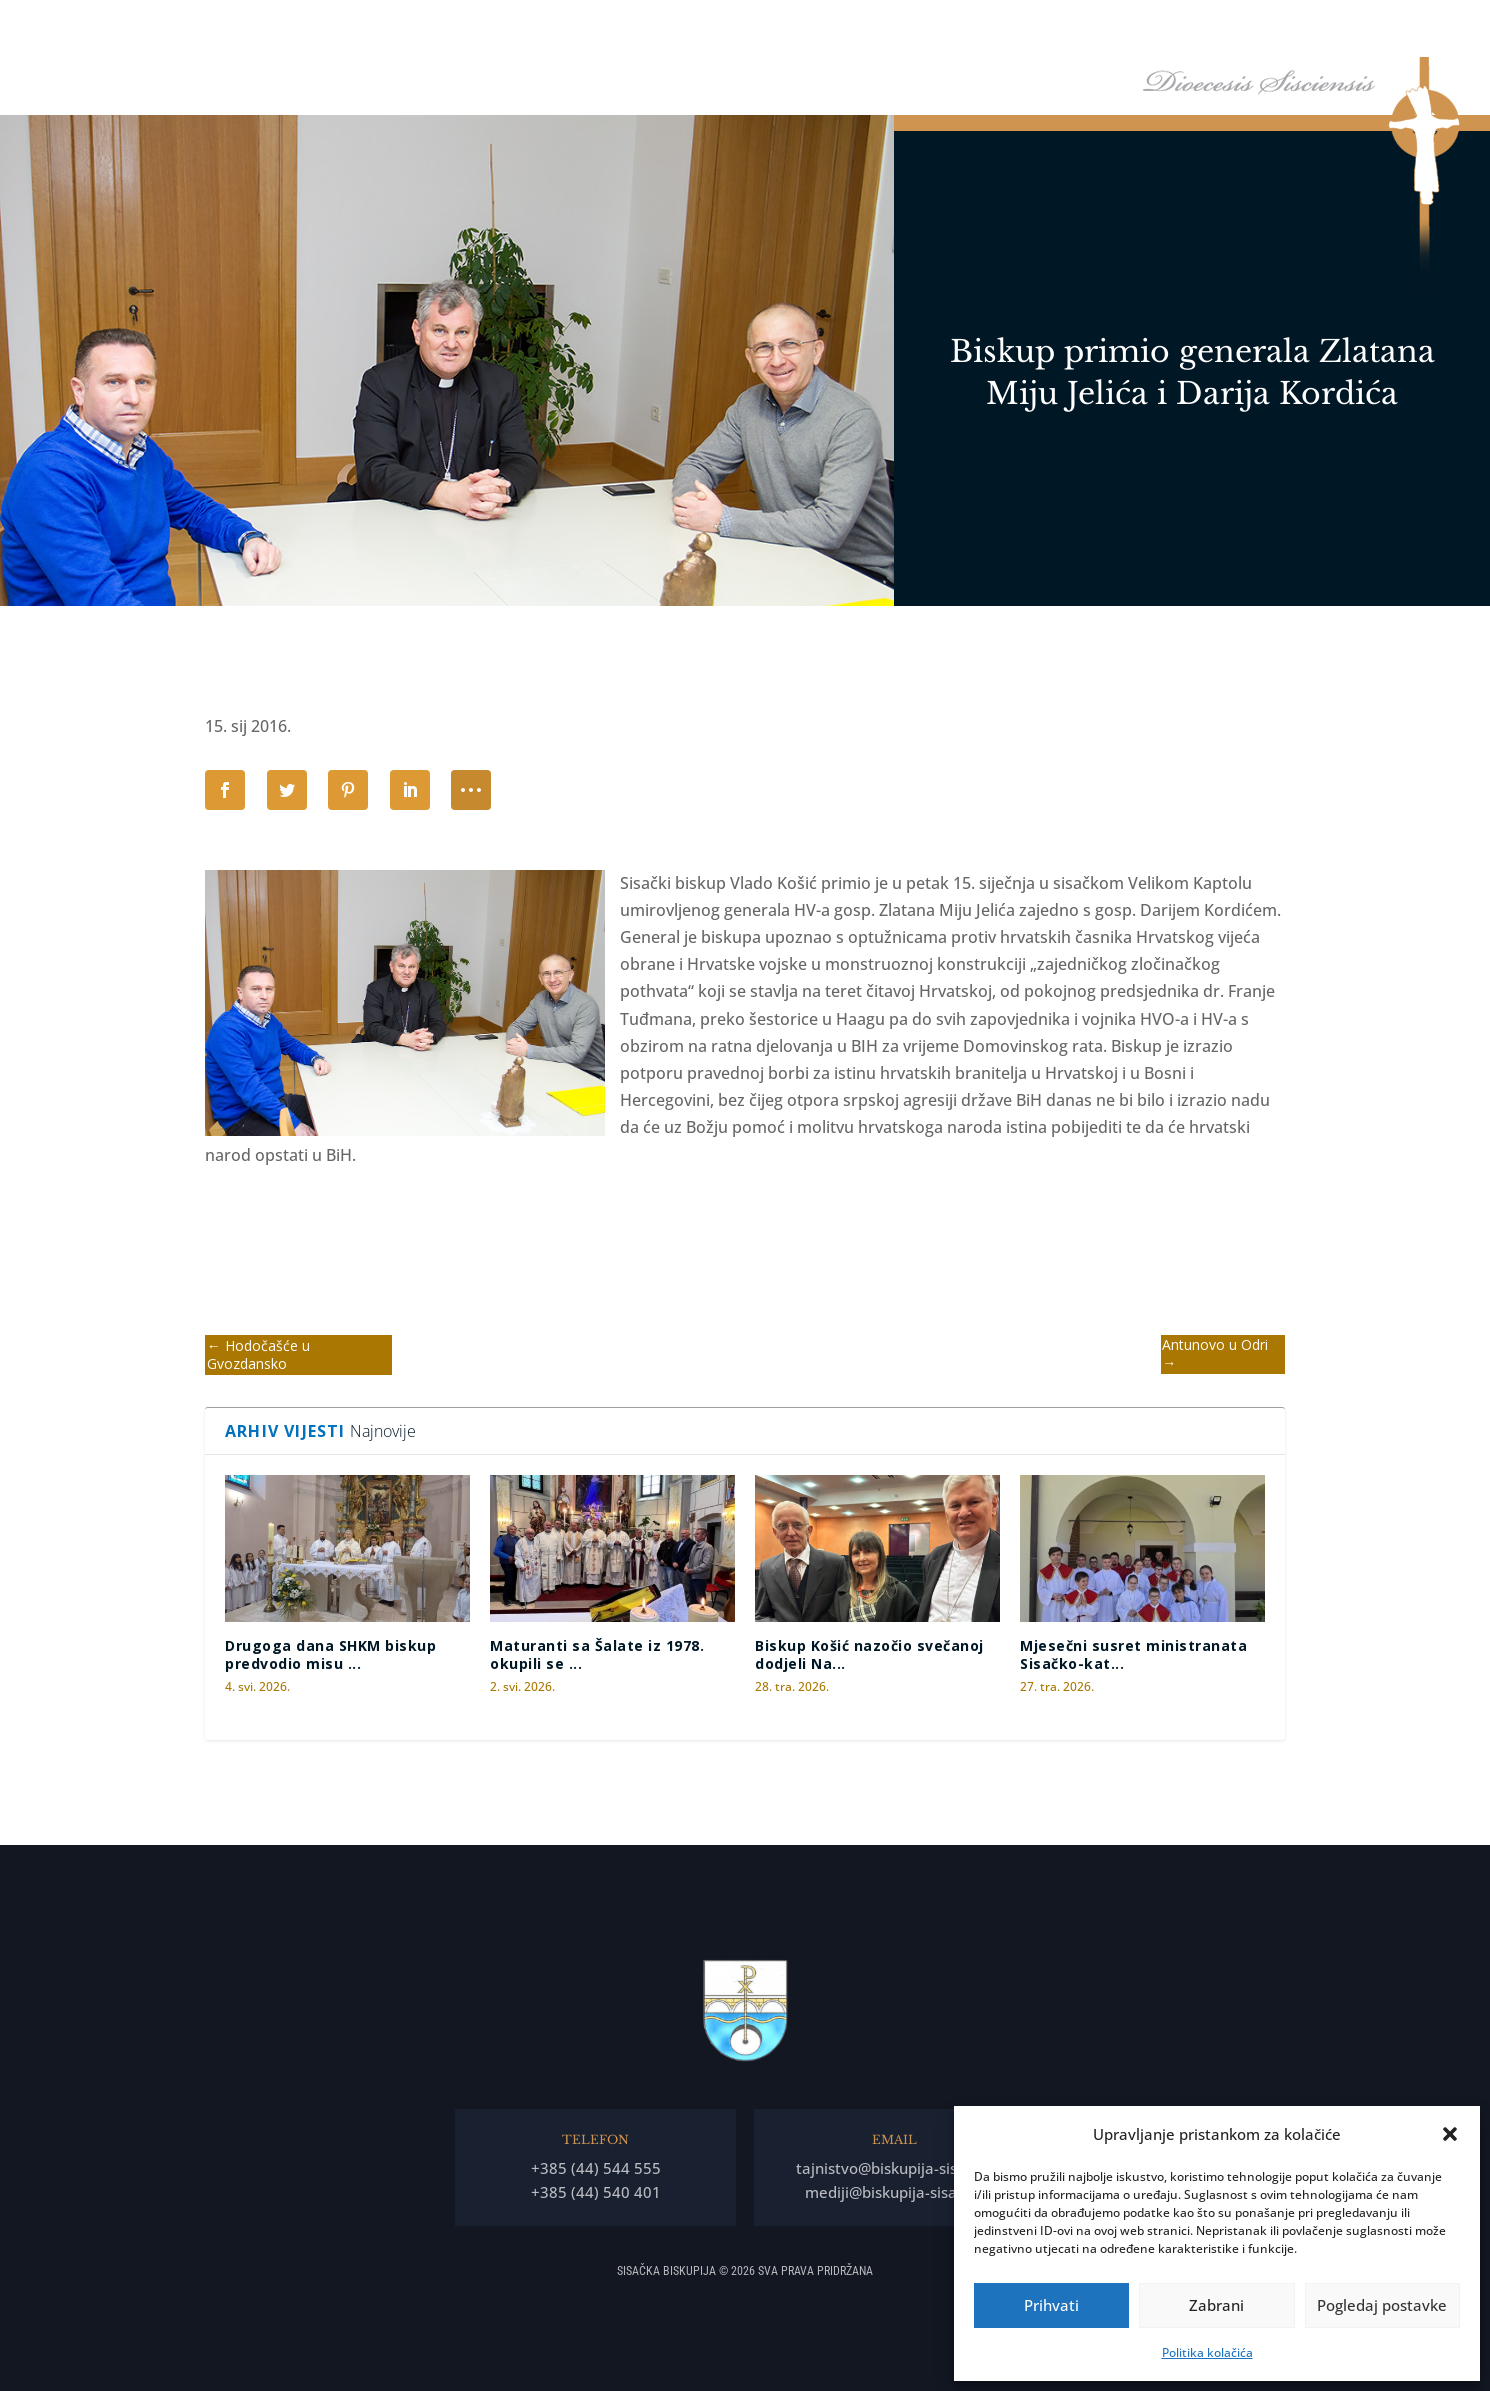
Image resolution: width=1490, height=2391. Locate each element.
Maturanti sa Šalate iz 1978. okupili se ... (597, 1654)
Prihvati (1051, 2305)
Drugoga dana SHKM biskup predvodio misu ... (330, 1654)
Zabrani (1216, 2305)
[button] (1450, 2134)
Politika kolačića (1207, 2352)
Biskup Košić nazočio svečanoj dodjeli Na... (869, 1654)
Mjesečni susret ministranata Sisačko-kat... (1133, 1654)
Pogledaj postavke (1382, 2305)
